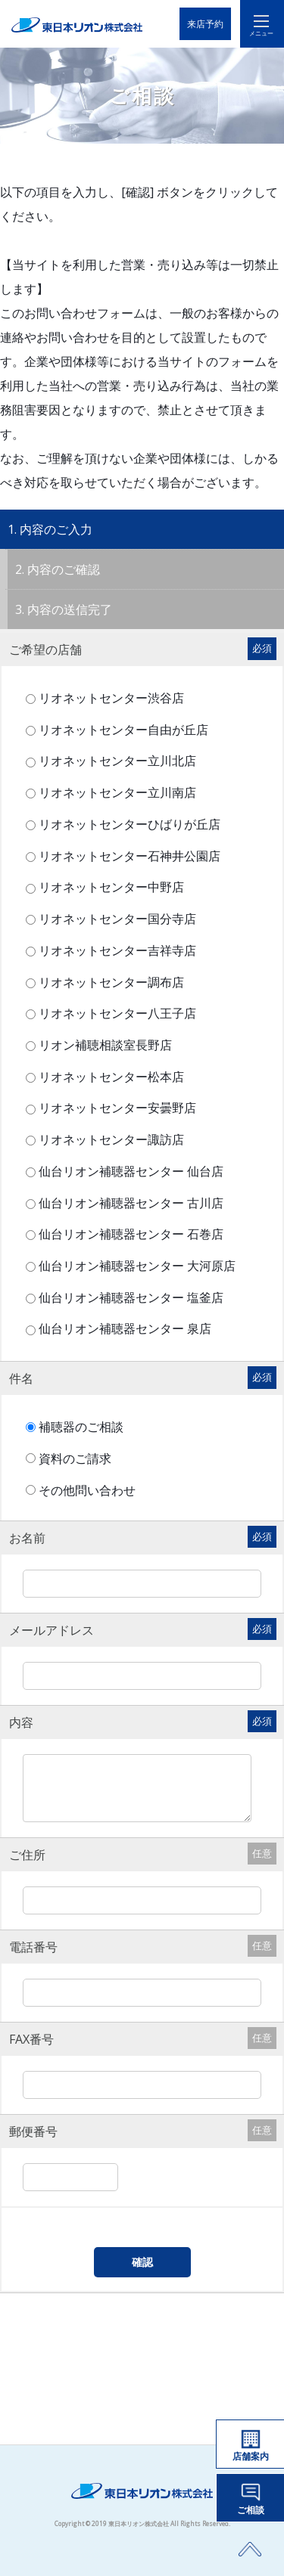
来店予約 (205, 23)
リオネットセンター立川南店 (115, 792)
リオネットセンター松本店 (109, 1076)
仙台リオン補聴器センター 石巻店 (129, 1234)
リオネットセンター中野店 (109, 887)
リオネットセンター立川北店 (115, 760)
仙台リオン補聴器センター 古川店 (129, 1203)
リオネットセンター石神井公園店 (127, 856)
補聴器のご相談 (84, 1426)
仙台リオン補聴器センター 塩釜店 (129, 1297)
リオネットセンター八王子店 (115, 1013)
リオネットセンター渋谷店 (109, 698)
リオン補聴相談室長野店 (103, 1045)
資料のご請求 (78, 1458)
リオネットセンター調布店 (109, 982)
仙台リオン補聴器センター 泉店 (123, 1328)
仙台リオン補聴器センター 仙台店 (129, 1171)
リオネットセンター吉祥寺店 (115, 950)
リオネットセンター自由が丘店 (121, 729)
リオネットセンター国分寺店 (115, 918)
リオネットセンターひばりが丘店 (127, 824)
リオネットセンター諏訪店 (109, 1139)
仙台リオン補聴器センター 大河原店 (135, 1265)
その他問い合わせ (90, 1490)
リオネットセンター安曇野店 (115, 1107)
